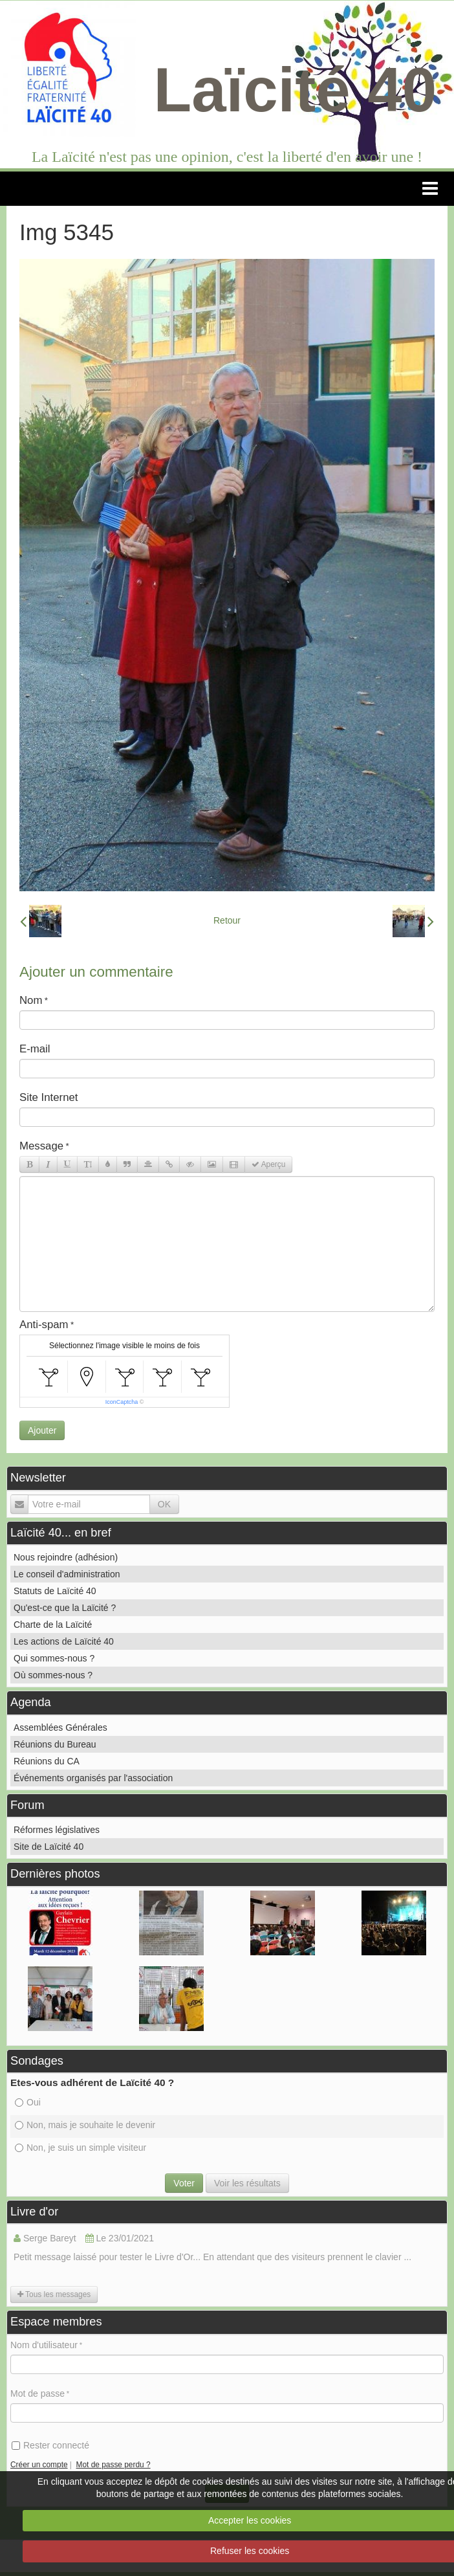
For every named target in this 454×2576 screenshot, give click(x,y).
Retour (227, 920)
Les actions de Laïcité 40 (64, 1641)
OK (164, 1504)
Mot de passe (37, 2393)
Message (41, 1146)
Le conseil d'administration (67, 1574)
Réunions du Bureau (55, 1744)
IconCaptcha (121, 1402)
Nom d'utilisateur (44, 2345)
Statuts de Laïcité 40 (55, 1591)
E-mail (34, 1049)
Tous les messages (54, 2294)
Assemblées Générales (60, 1727)
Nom (30, 1000)
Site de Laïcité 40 (48, 1846)
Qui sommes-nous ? (54, 1658)
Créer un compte (39, 2464)
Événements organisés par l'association (93, 1778)
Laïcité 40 (295, 89)
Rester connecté (50, 2445)
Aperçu (268, 1164)
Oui (28, 2102)
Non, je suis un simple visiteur (80, 2147)
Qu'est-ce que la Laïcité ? (65, 1608)
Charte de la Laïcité (53, 1624)
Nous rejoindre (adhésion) (66, 1557)
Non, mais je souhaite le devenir (85, 2125)
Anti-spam (44, 1324)
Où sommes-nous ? (53, 1675)
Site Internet (48, 1097)
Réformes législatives (57, 1830)
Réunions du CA (47, 1761)
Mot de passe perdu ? (113, 2464)
